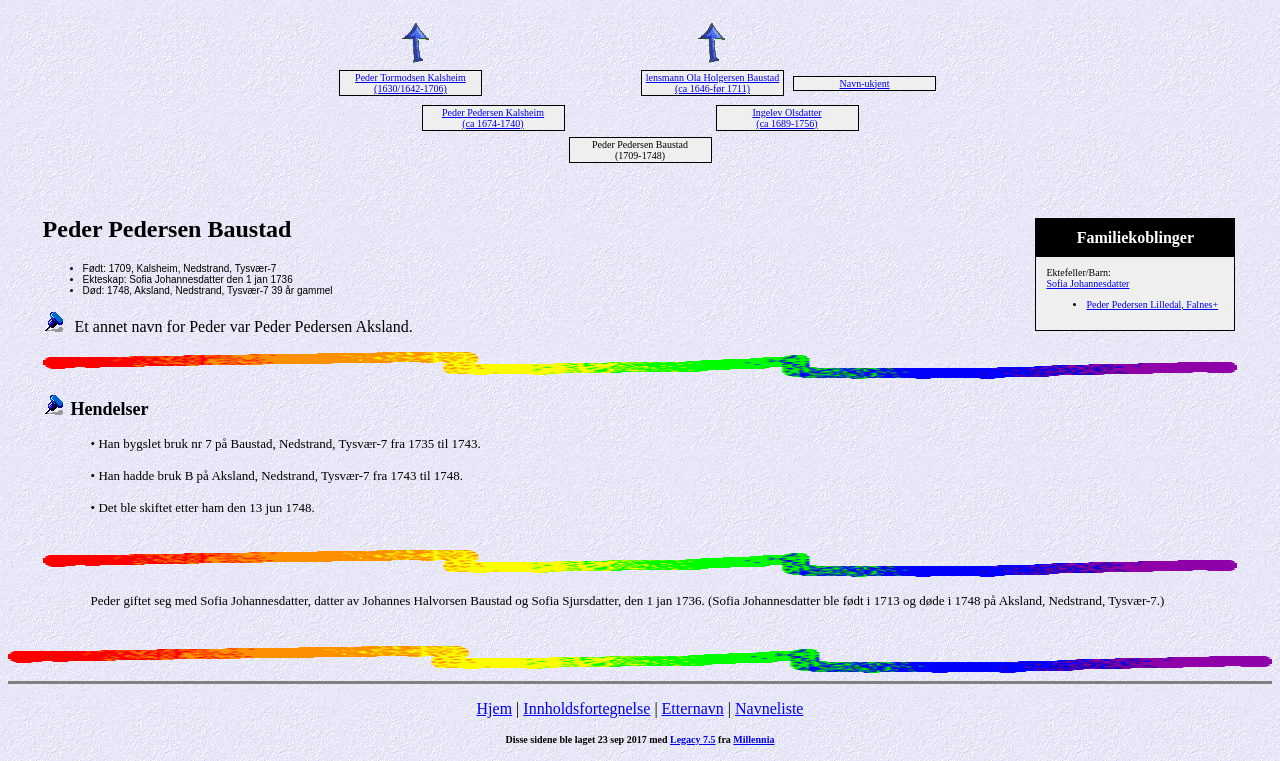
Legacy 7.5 (693, 739)
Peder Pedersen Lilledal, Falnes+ (1152, 304)
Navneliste (769, 708)
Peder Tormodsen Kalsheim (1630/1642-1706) (410, 83)
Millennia (753, 739)
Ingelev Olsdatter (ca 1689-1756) (786, 118)
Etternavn (693, 708)
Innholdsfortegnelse (586, 708)
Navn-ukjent (865, 83)
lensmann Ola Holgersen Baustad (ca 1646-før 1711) (713, 83)
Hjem (495, 708)
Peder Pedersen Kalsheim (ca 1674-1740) (493, 118)
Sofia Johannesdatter (1087, 283)
